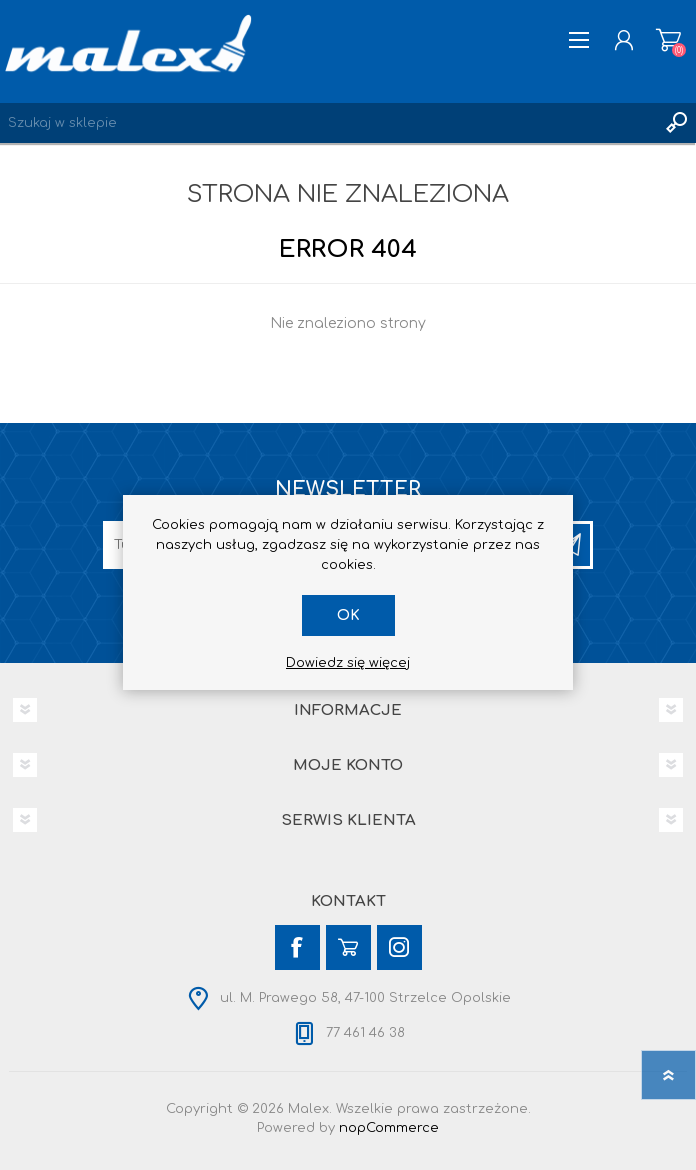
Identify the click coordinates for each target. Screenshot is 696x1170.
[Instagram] (399, 947)
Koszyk (668, 40)
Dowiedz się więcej (348, 663)
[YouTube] (348, 947)
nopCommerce (389, 1128)
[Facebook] (297, 947)
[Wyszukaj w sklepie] (328, 123)
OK (348, 615)
